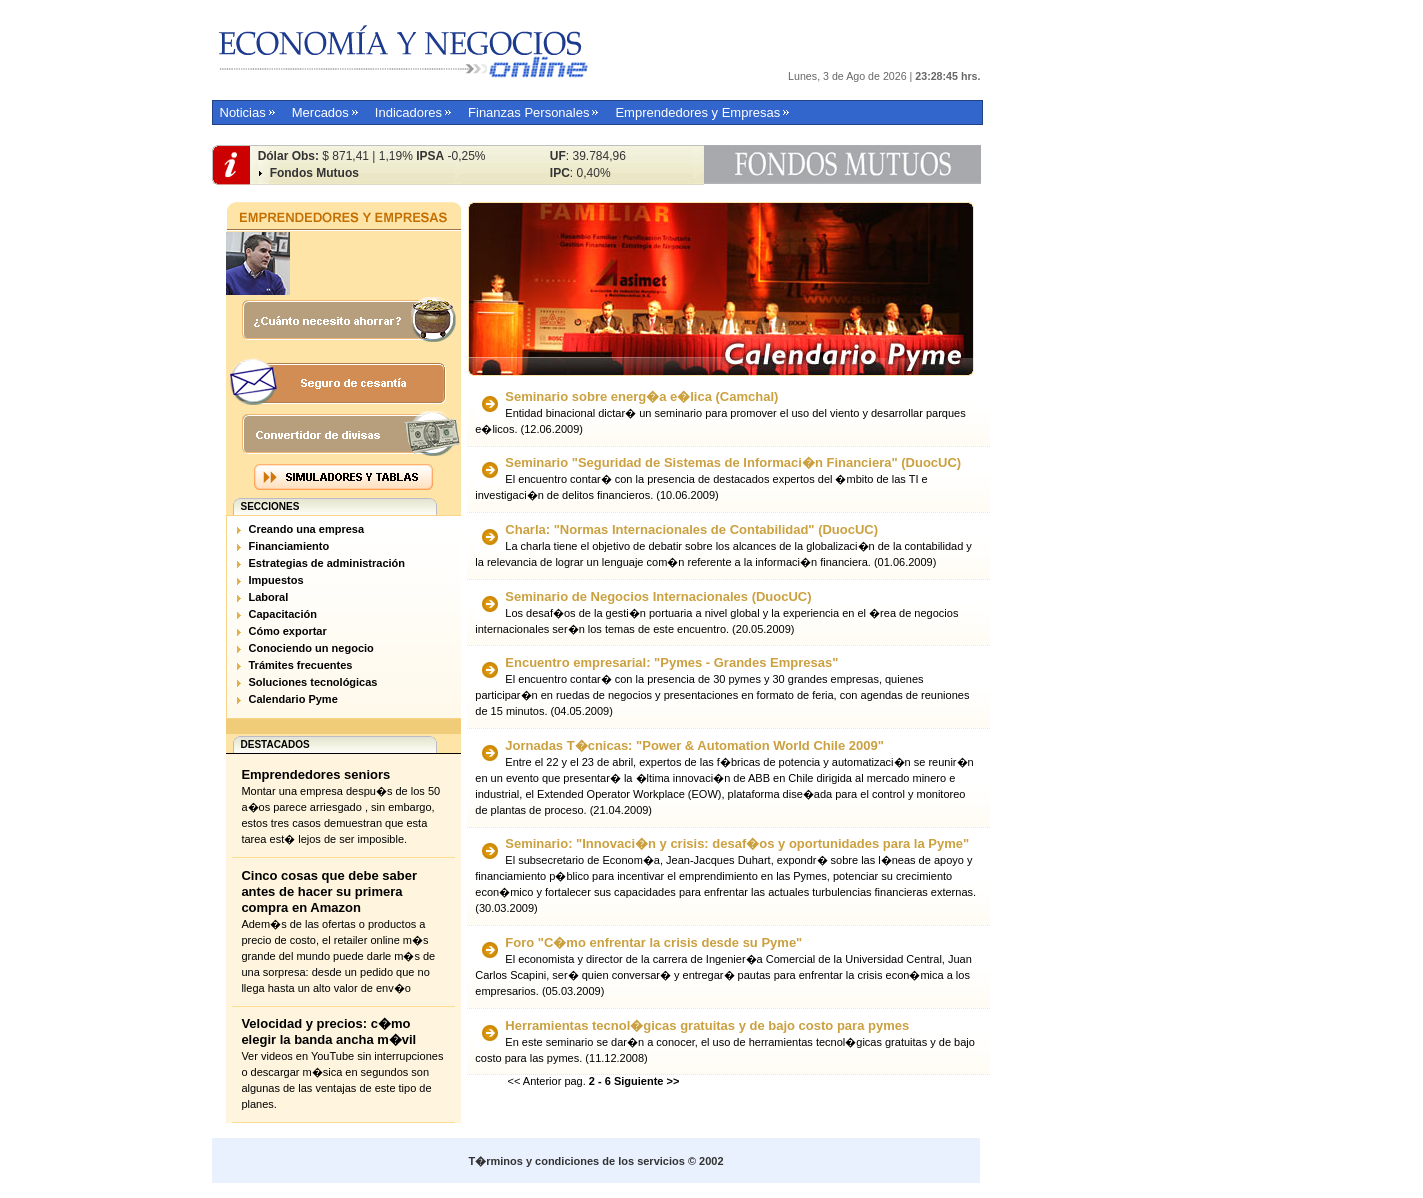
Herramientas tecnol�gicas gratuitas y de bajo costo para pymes (707, 1025)
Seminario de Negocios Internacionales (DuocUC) (658, 596)
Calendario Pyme (293, 699)
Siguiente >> (646, 1081)
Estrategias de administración (327, 563)
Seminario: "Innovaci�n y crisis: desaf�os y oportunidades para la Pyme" (737, 843)
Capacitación (283, 614)
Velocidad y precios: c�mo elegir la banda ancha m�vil (328, 1031)
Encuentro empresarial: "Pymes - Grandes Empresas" (671, 662)
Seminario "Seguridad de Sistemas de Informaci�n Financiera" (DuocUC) (733, 462)
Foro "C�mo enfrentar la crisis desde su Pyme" (653, 942)
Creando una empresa (307, 529)
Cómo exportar (288, 631)
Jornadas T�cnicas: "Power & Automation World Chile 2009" (694, 745)
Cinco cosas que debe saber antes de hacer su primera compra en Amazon (329, 891)
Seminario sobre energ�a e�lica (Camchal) (641, 396)
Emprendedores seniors (315, 774)
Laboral (269, 597)
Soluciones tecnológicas (313, 682)
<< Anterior (535, 1081)
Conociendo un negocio (311, 648)
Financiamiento (289, 546)
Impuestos (276, 580)
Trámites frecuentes (301, 665)
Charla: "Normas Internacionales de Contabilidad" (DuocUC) (691, 529)
